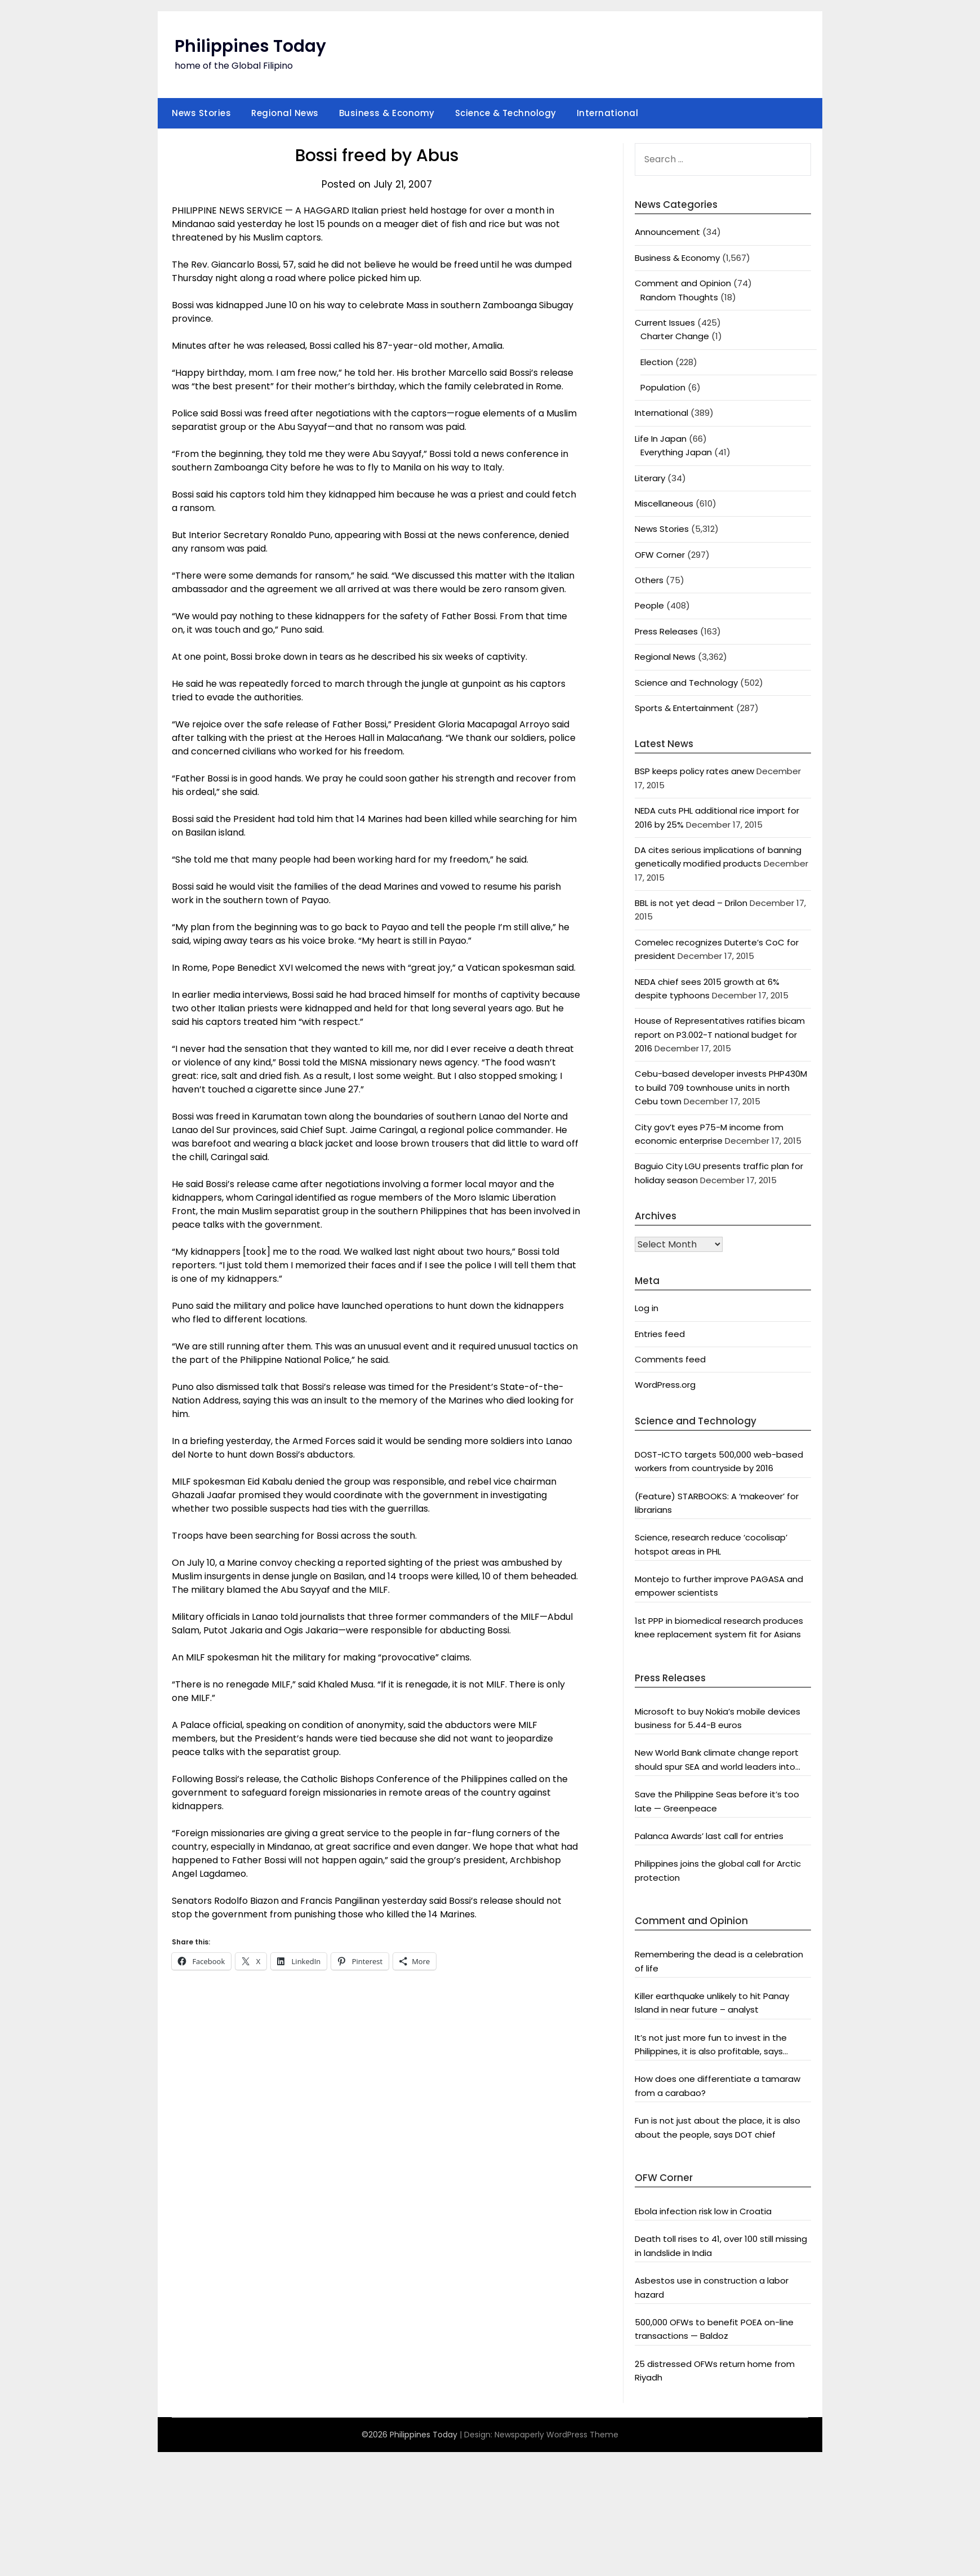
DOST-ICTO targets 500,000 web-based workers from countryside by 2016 (719, 1461)
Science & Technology (505, 113)
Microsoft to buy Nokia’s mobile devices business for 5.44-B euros (717, 1718)
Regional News (285, 113)
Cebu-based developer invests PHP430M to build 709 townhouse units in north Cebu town (721, 1087)
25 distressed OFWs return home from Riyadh (715, 2370)
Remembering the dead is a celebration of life (719, 1961)
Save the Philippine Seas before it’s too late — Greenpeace (717, 1801)
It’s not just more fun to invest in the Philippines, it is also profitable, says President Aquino (711, 2045)
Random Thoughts (679, 297)
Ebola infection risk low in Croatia (703, 2211)
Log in (646, 1308)
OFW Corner (660, 555)
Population (662, 387)
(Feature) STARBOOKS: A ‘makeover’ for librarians (717, 1503)
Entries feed (660, 1334)
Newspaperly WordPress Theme (556, 2434)
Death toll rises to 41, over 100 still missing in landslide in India (721, 2245)
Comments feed (670, 1359)
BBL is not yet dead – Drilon (691, 903)
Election (656, 362)
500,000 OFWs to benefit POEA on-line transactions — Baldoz (714, 2329)
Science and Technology (686, 683)
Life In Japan (661, 439)
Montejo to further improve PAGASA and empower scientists (719, 1585)
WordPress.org (665, 1385)
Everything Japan (676, 452)
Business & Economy (387, 113)
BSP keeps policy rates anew (694, 771)
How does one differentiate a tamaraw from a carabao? (717, 2085)
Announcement (667, 232)
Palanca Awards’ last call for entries (709, 1836)
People (649, 605)
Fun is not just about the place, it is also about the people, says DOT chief (717, 2127)
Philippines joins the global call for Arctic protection (718, 1870)
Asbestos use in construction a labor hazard (712, 2287)
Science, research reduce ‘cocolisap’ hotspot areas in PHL (711, 1544)
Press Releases (666, 631)
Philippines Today (250, 46)
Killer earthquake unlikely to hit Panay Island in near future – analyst (712, 2002)
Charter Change (674, 336)
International (608, 113)
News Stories (201, 113)
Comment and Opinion (683, 283)
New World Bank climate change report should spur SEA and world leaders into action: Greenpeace (717, 1760)
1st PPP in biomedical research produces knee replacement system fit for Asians (719, 1627)
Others (649, 580)
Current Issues (665, 322)
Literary (650, 478)
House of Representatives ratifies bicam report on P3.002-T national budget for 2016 (720, 1034)
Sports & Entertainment (684, 708)
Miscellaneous (664, 503)
